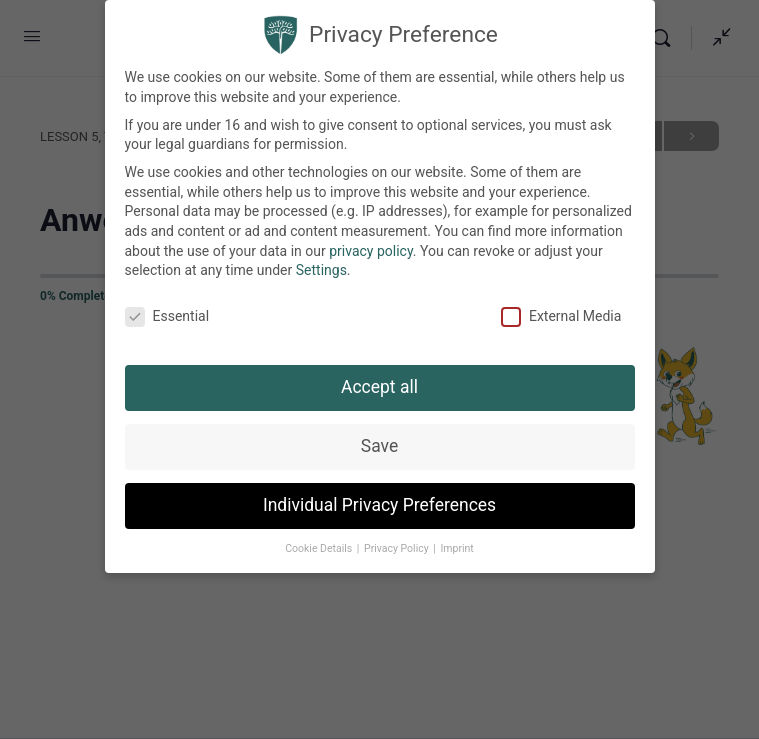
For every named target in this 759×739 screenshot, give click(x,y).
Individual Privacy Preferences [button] (379, 505)
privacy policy (371, 251)
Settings (321, 270)
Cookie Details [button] (320, 548)
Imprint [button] (456, 548)
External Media (561, 316)
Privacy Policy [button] (397, 548)
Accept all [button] (379, 387)
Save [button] (379, 446)
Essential (167, 316)
